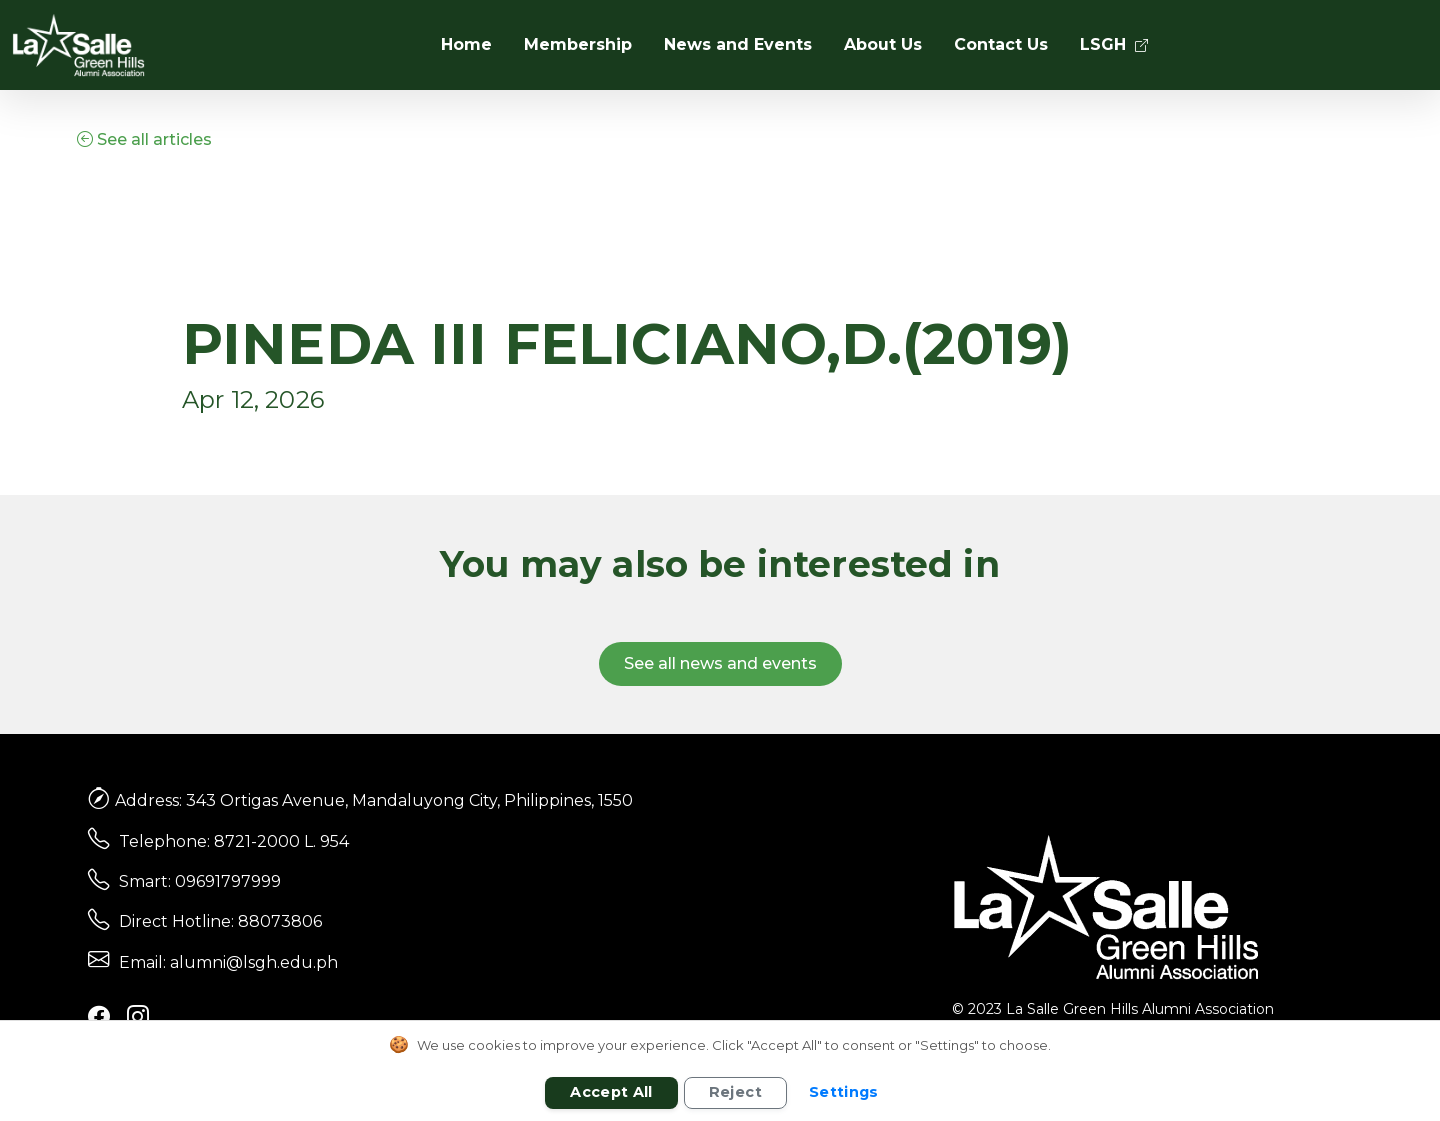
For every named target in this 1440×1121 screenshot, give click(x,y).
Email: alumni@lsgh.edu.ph (228, 962)
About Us (883, 44)
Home (466, 44)
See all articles (144, 139)
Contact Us (1001, 44)
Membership (578, 44)
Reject (735, 1092)
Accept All (611, 1092)
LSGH (1114, 44)
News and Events (738, 44)
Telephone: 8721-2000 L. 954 (234, 841)
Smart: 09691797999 (200, 881)
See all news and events (720, 663)
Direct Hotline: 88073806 (220, 921)
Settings (844, 1092)
